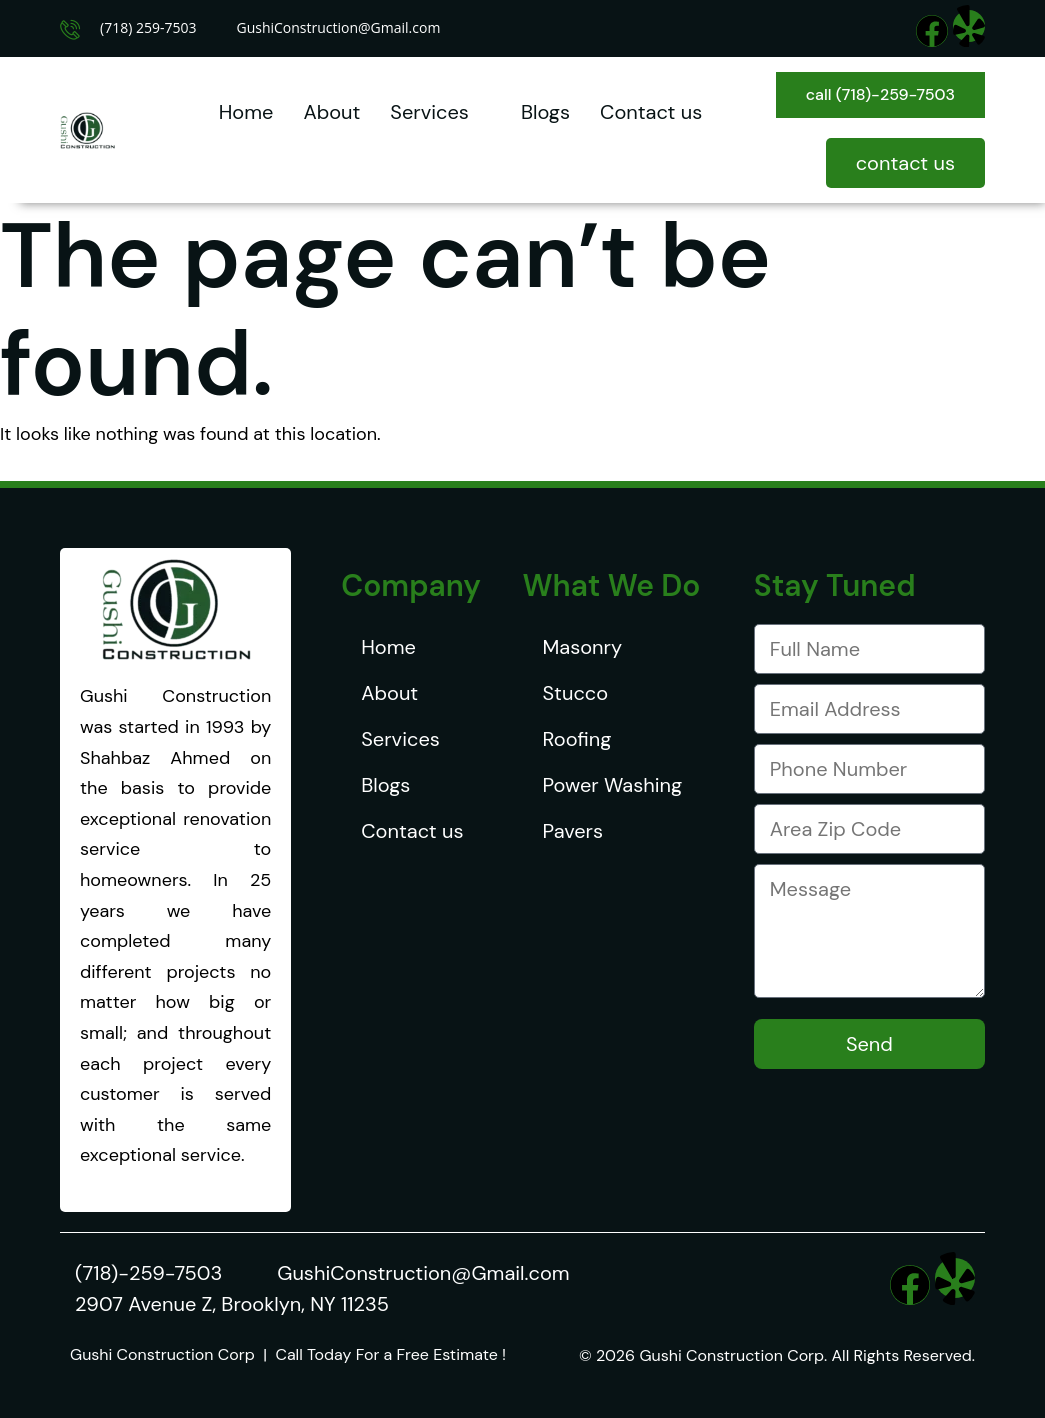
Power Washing (613, 785)
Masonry (583, 647)
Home (246, 112)
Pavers (573, 831)
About (331, 112)
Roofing (577, 739)
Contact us (651, 112)
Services (440, 112)
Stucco (576, 693)
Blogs (545, 112)
